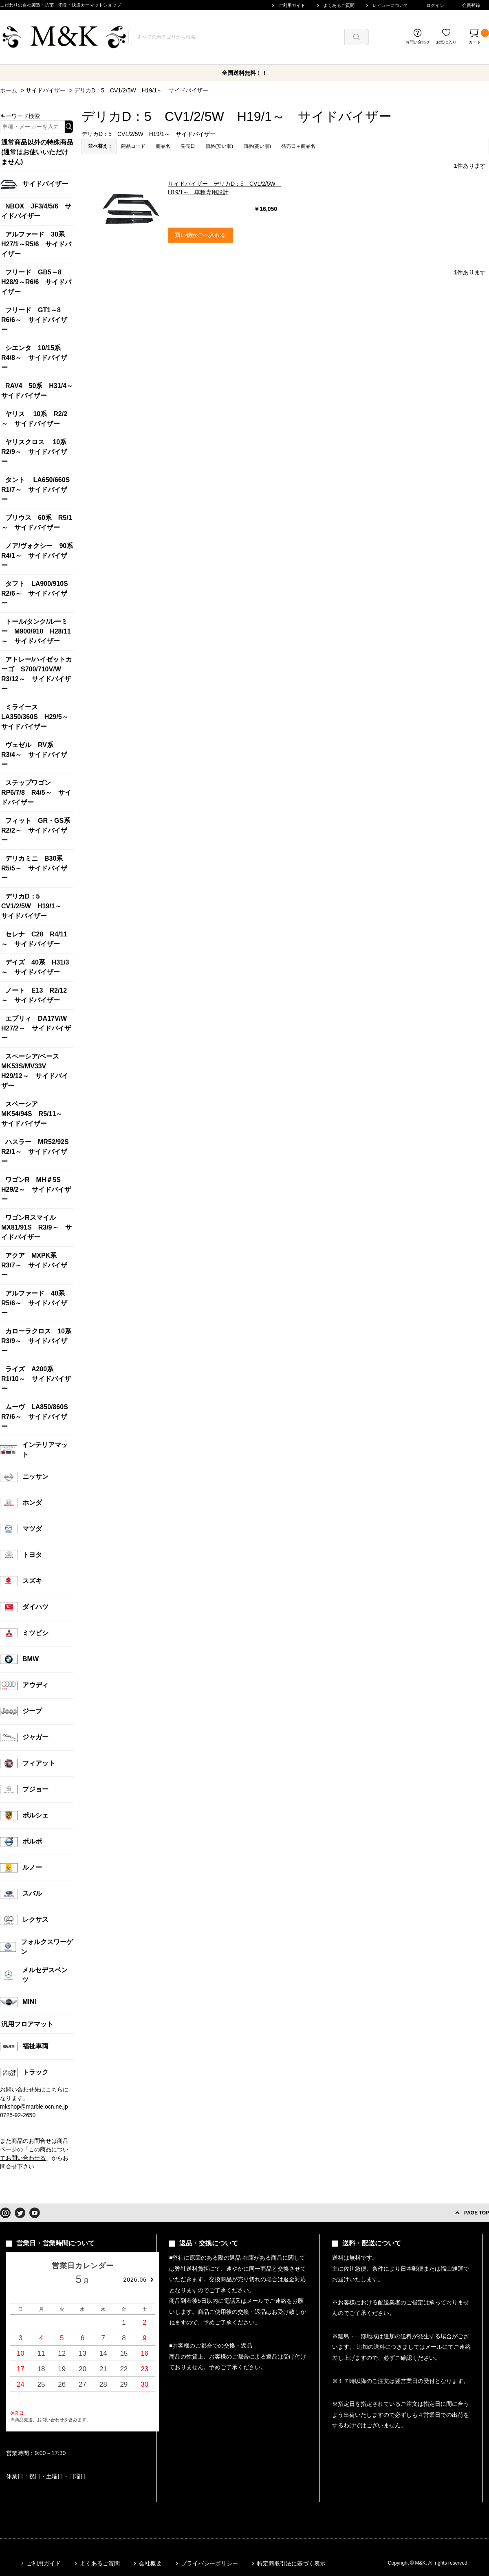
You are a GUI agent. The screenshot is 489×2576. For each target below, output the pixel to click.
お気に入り (446, 42)
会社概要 (150, 2563)
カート (479, 36)
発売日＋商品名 (298, 146)
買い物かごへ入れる (200, 235)
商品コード (133, 146)
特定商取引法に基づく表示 (291, 2563)
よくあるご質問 (339, 5)
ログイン (435, 5)
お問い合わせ (417, 42)
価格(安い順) (219, 146)
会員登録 (471, 5)
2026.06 (135, 2279)
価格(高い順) (257, 146)
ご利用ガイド (291, 5)
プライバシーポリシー (209, 2563)
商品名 (163, 146)
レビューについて (390, 5)
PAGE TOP (476, 2213)
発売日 (188, 146)
